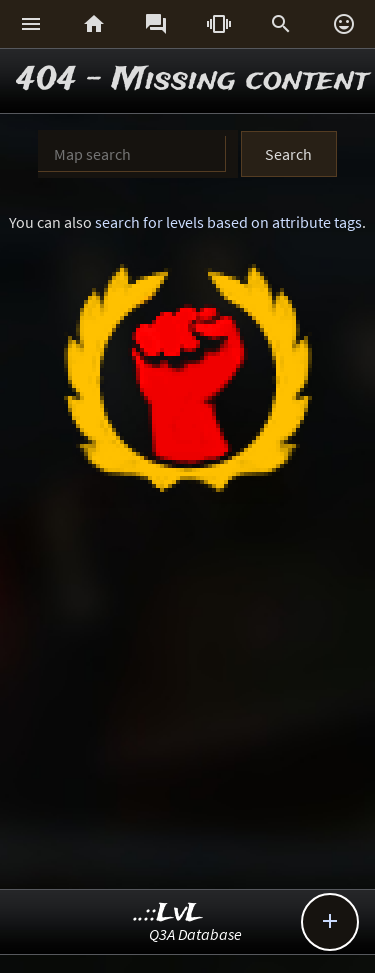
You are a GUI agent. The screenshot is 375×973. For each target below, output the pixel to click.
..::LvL (168, 913)
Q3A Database (195, 934)
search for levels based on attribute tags (228, 222)
